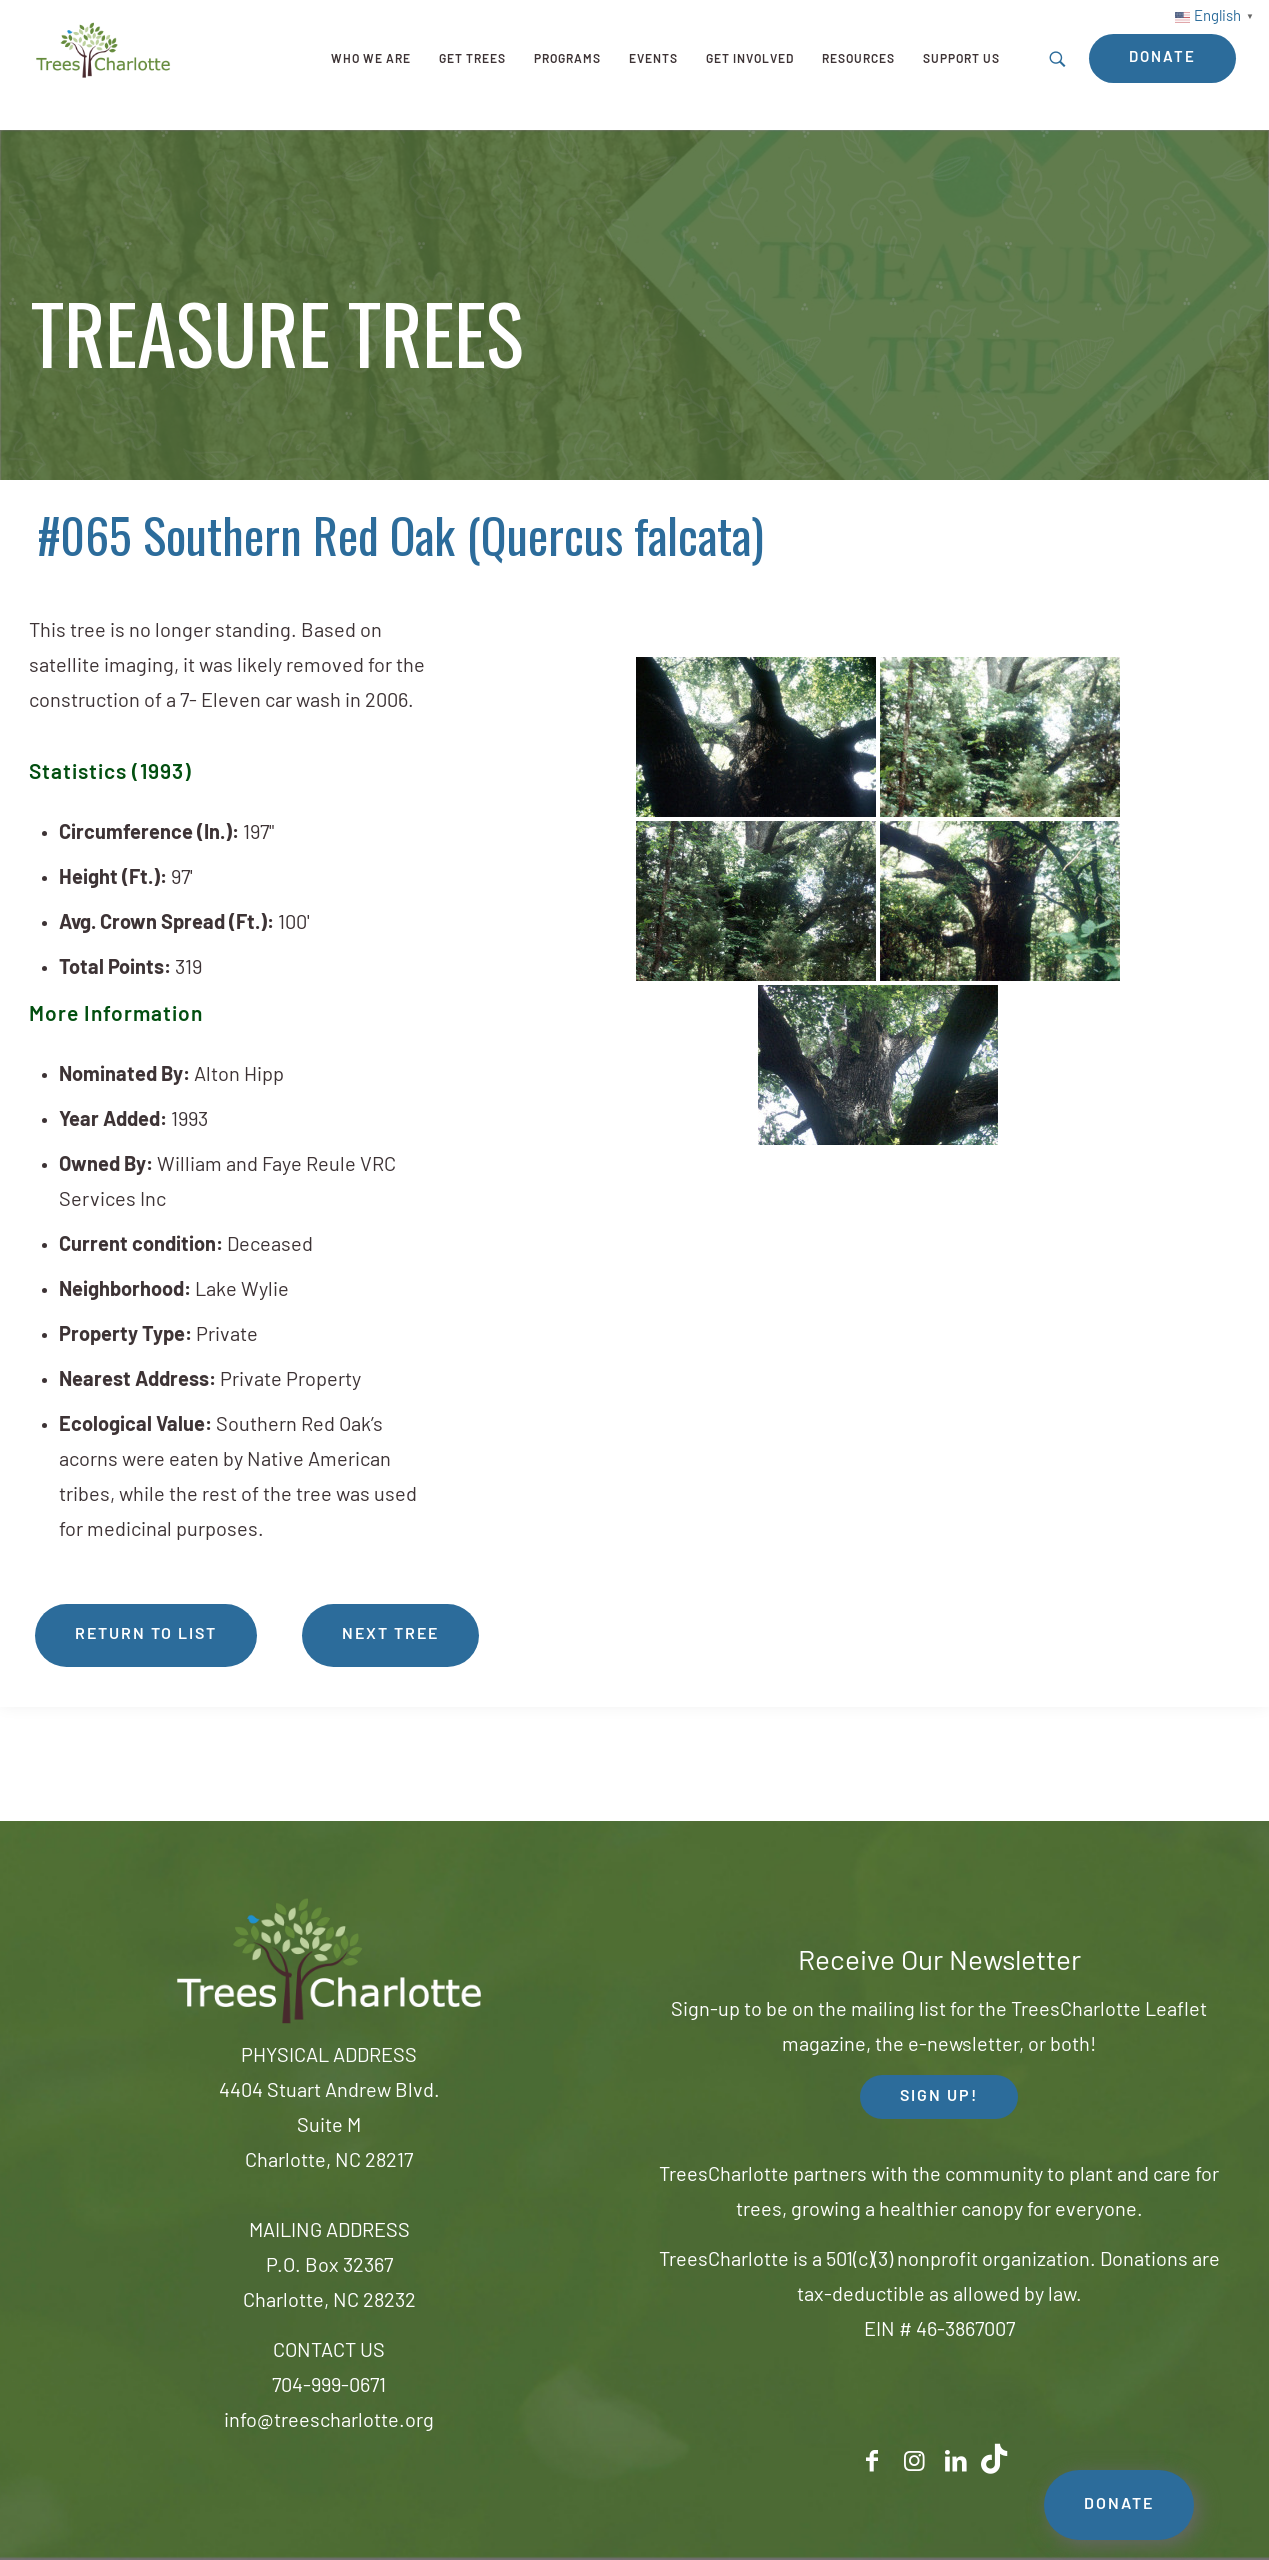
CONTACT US (329, 2352)
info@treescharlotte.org (329, 2422)
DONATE (1119, 2505)
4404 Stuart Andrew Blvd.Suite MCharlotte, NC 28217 (329, 2127)
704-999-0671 (329, 2387)
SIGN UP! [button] (939, 2097)
